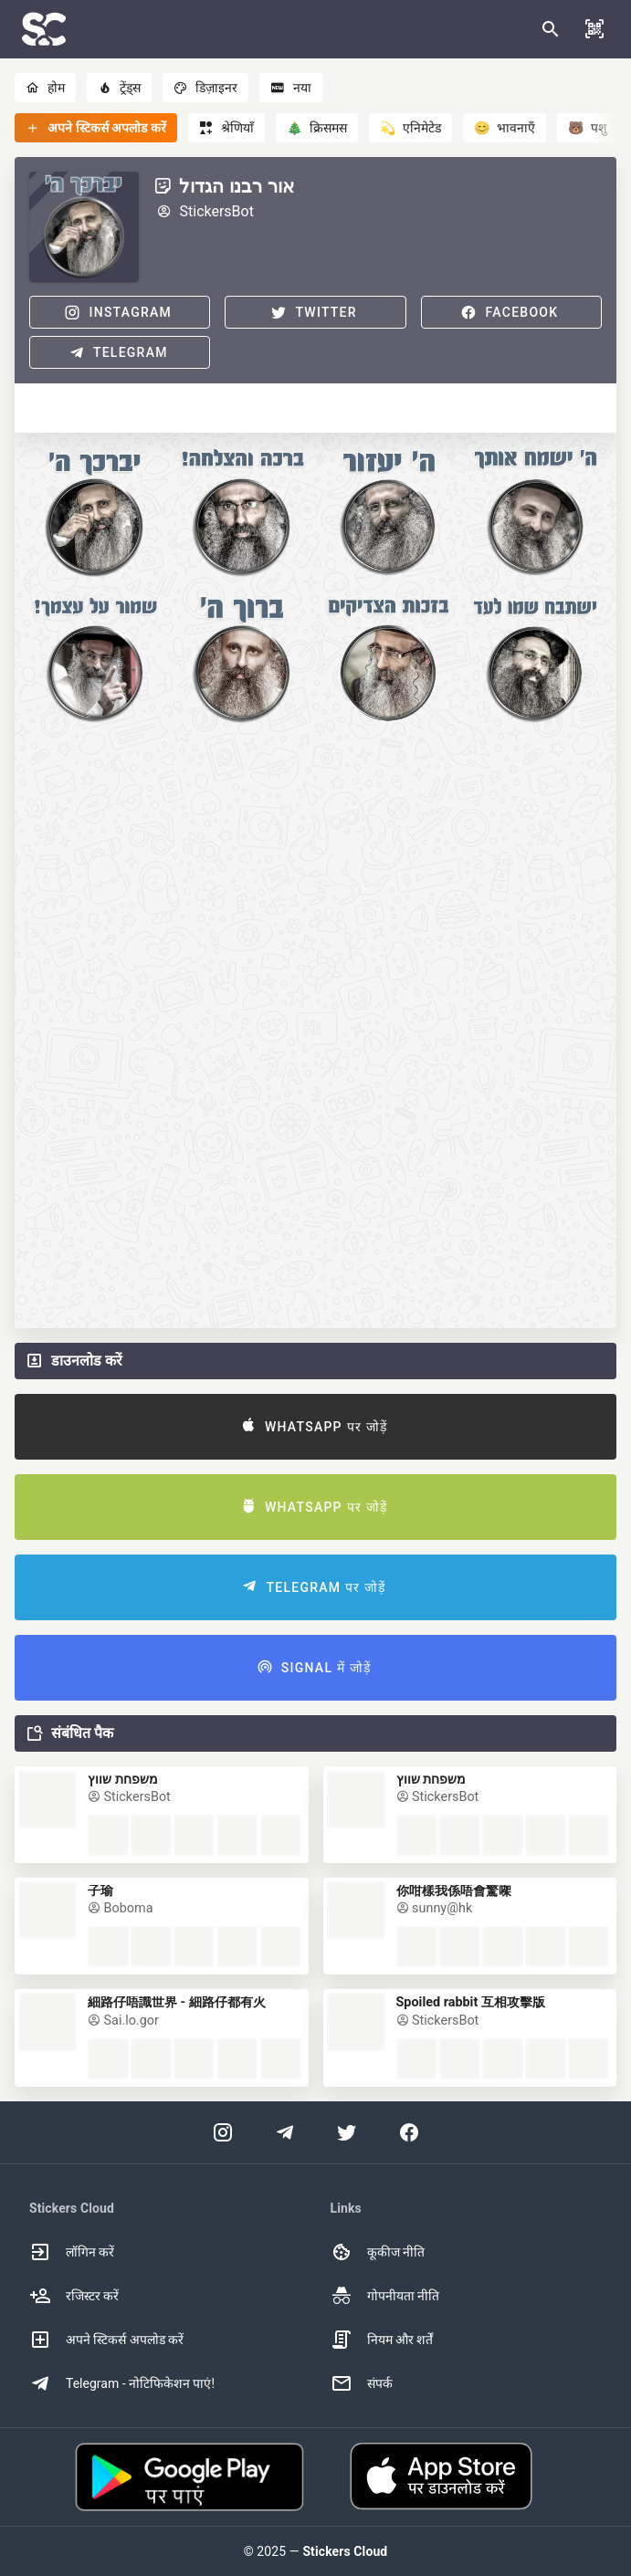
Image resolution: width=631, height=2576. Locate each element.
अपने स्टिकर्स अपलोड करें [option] (106, 2340)
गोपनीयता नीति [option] (385, 2296)
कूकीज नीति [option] (378, 2252)
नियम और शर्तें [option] (382, 2340)
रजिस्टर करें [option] (74, 2296)
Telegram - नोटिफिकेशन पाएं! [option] (122, 2383)
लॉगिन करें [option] (71, 2252)
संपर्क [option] (362, 2383)
